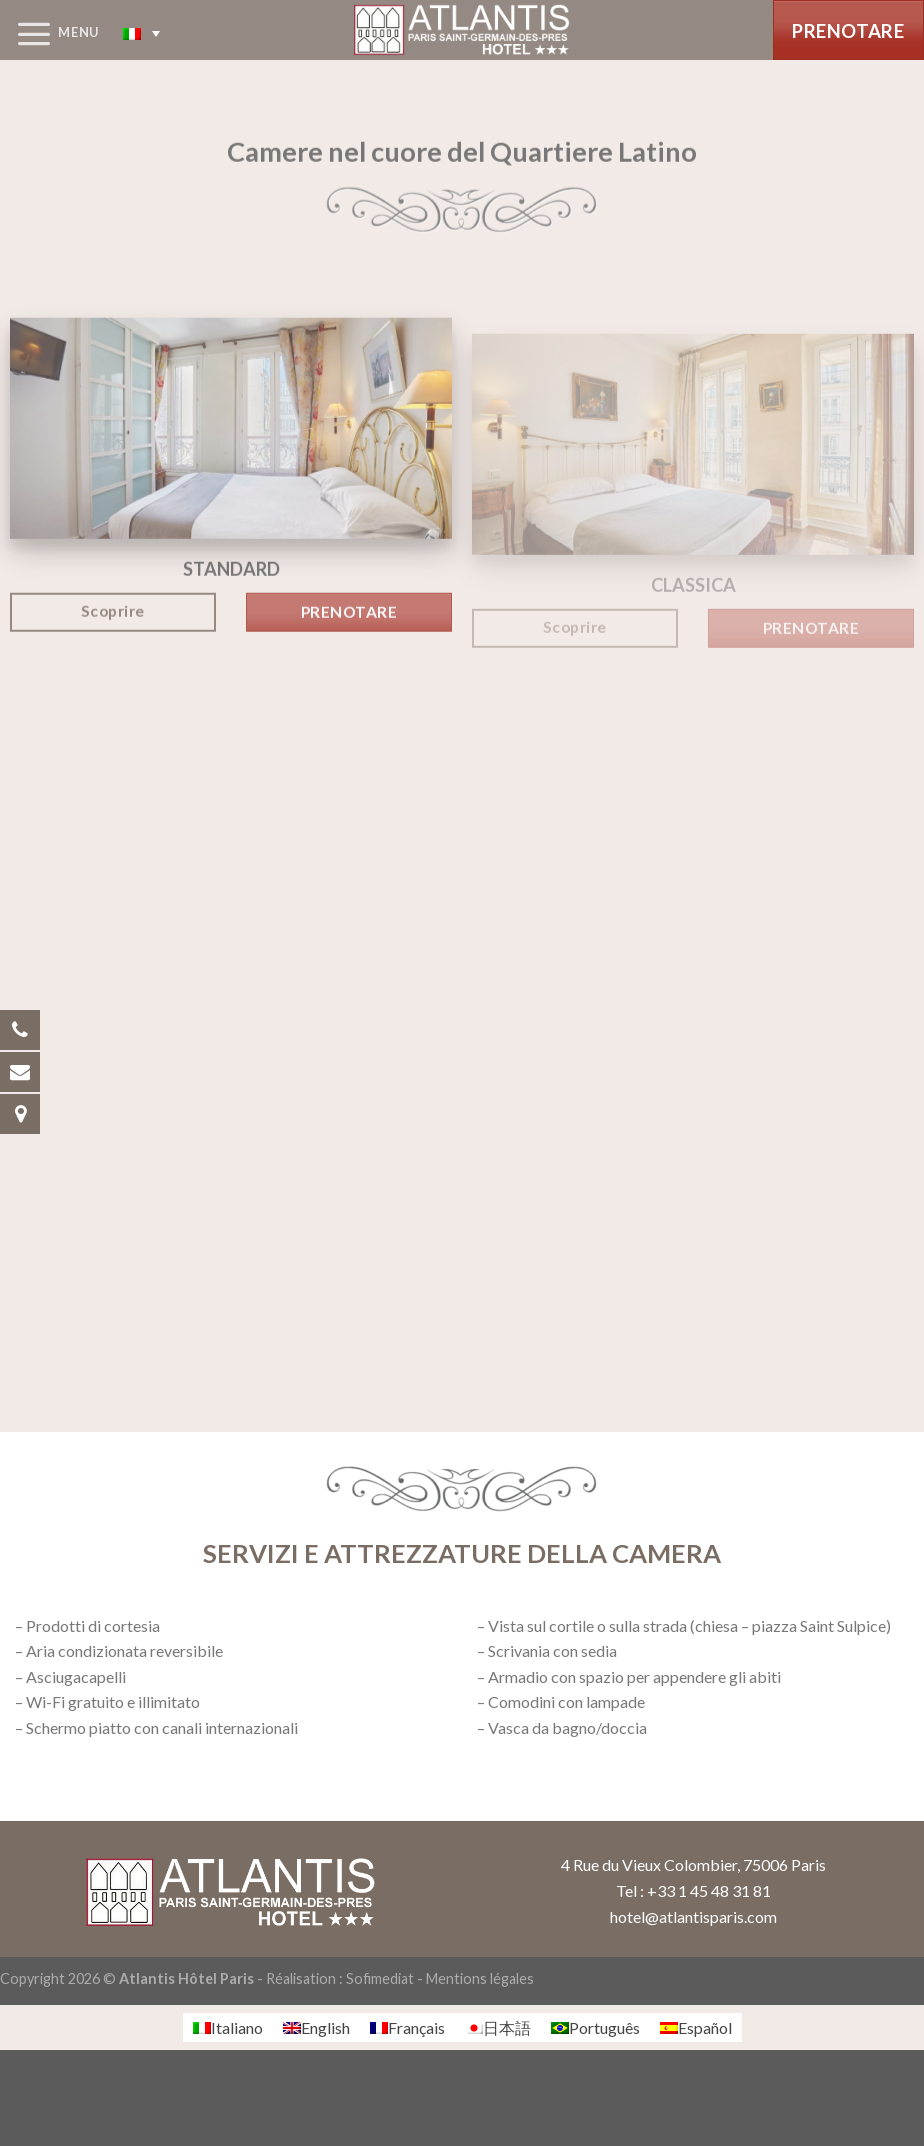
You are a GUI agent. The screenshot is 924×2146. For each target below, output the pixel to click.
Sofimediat (380, 1978)
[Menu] (49, 33)
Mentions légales (480, 1978)
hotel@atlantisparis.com (693, 1916)
